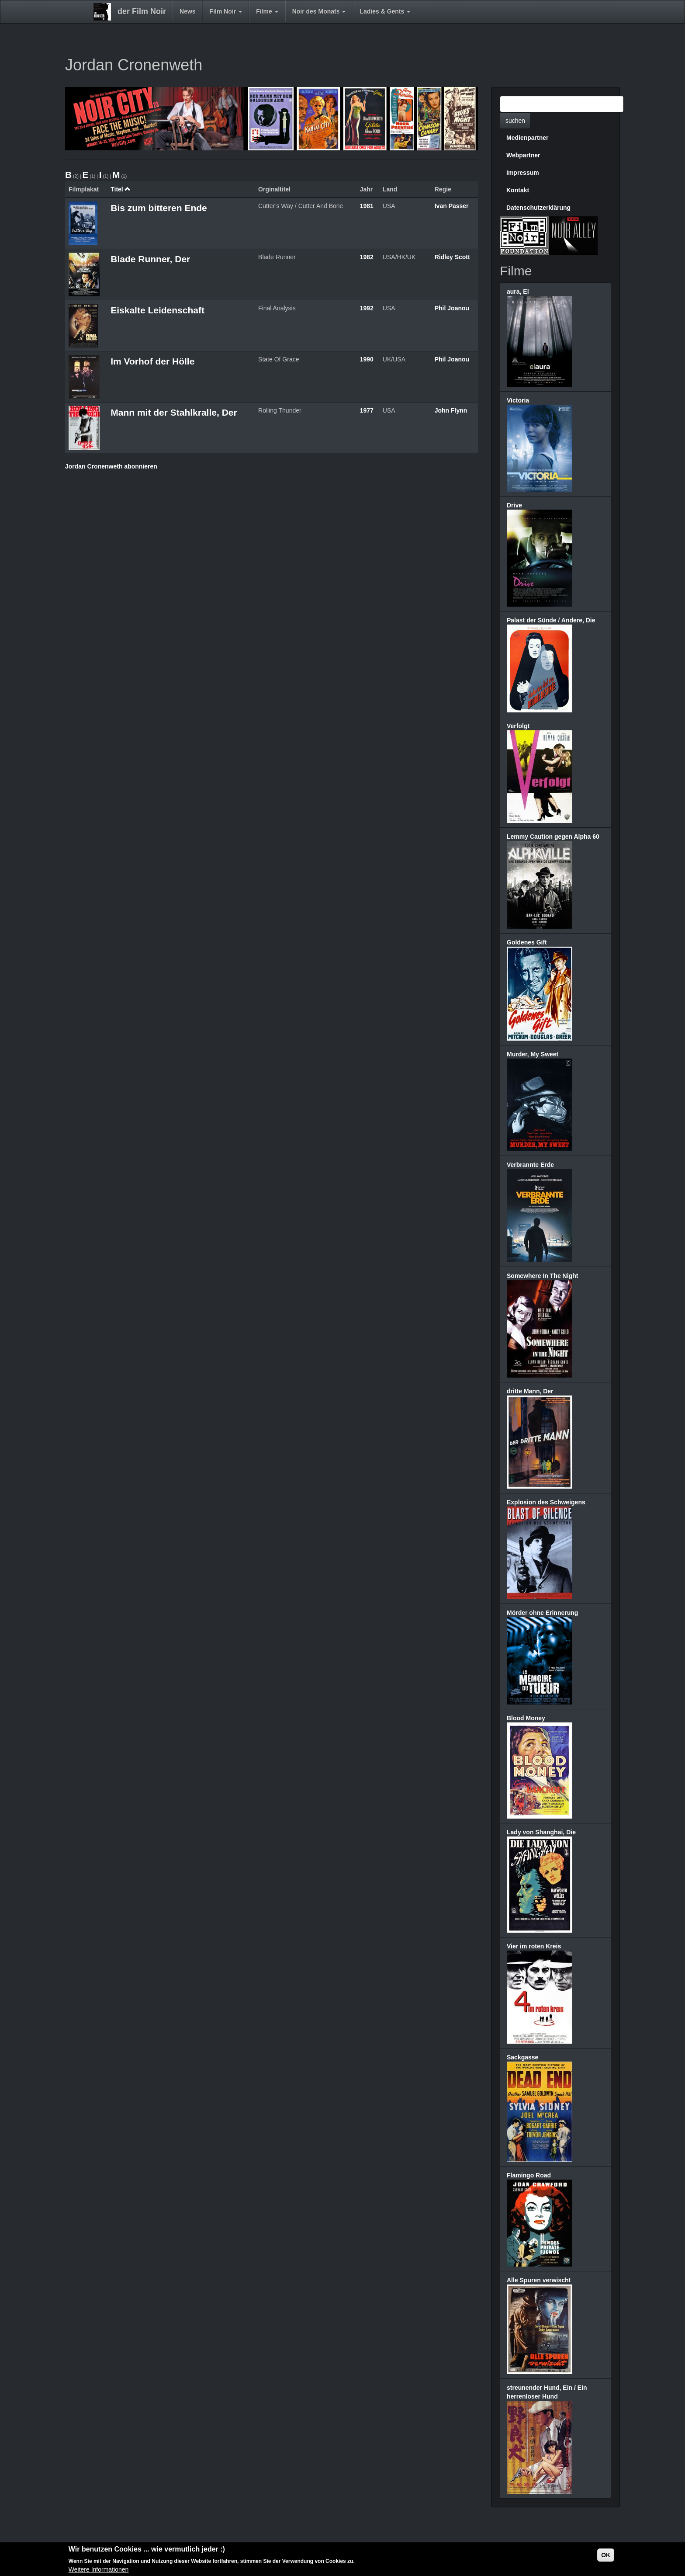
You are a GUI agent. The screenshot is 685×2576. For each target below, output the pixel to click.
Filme (267, 11)
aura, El (518, 291)
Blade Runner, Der (150, 259)
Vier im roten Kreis (534, 1946)
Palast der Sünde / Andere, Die (551, 620)
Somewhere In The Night (542, 1275)
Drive (514, 505)
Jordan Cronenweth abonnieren (111, 466)
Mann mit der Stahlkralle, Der (174, 412)
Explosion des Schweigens (546, 1502)
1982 (367, 256)
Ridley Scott (452, 256)
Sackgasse (522, 2057)
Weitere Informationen (98, 2569)
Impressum (522, 172)
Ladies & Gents (385, 11)
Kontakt (517, 190)
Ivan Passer (452, 205)
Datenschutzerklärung (538, 207)
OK (605, 2555)
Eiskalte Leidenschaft (157, 310)
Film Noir (226, 11)
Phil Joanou (452, 308)
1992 (367, 308)
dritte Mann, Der (530, 1391)
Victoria (518, 400)
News (188, 11)
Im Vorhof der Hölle (152, 361)
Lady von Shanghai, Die (541, 1832)
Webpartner (523, 155)
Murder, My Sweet (532, 1054)
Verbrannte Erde (530, 1164)
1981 (367, 205)
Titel (121, 189)
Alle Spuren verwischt (539, 2280)
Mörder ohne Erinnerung (542, 1612)
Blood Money (526, 1718)
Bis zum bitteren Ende (159, 208)
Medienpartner (527, 137)
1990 (367, 359)
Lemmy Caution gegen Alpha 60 (553, 836)
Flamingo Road (529, 2175)
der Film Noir (142, 11)
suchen (515, 120)
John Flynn (451, 410)
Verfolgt (518, 725)
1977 (367, 410)
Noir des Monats (319, 11)
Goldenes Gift (527, 942)
